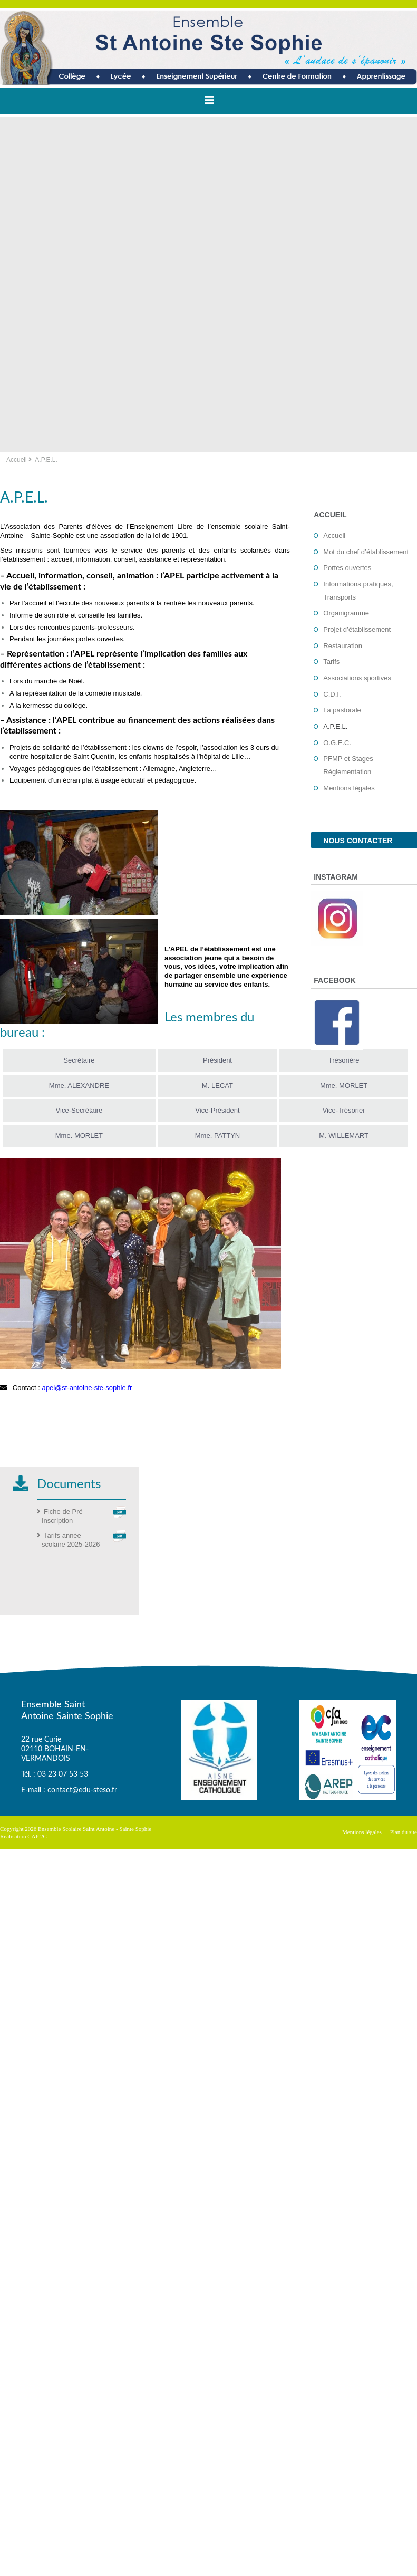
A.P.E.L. (335, 726)
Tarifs (331, 661)
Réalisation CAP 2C (23, 1836)
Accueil (16, 460)
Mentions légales (349, 788)
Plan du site (403, 1832)
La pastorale (342, 710)
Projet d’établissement (357, 629)
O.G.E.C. (337, 743)
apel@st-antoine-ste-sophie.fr (87, 1388)
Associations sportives (357, 678)
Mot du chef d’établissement (366, 552)
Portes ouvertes (347, 568)
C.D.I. (332, 694)
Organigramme (346, 613)
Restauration (342, 646)
